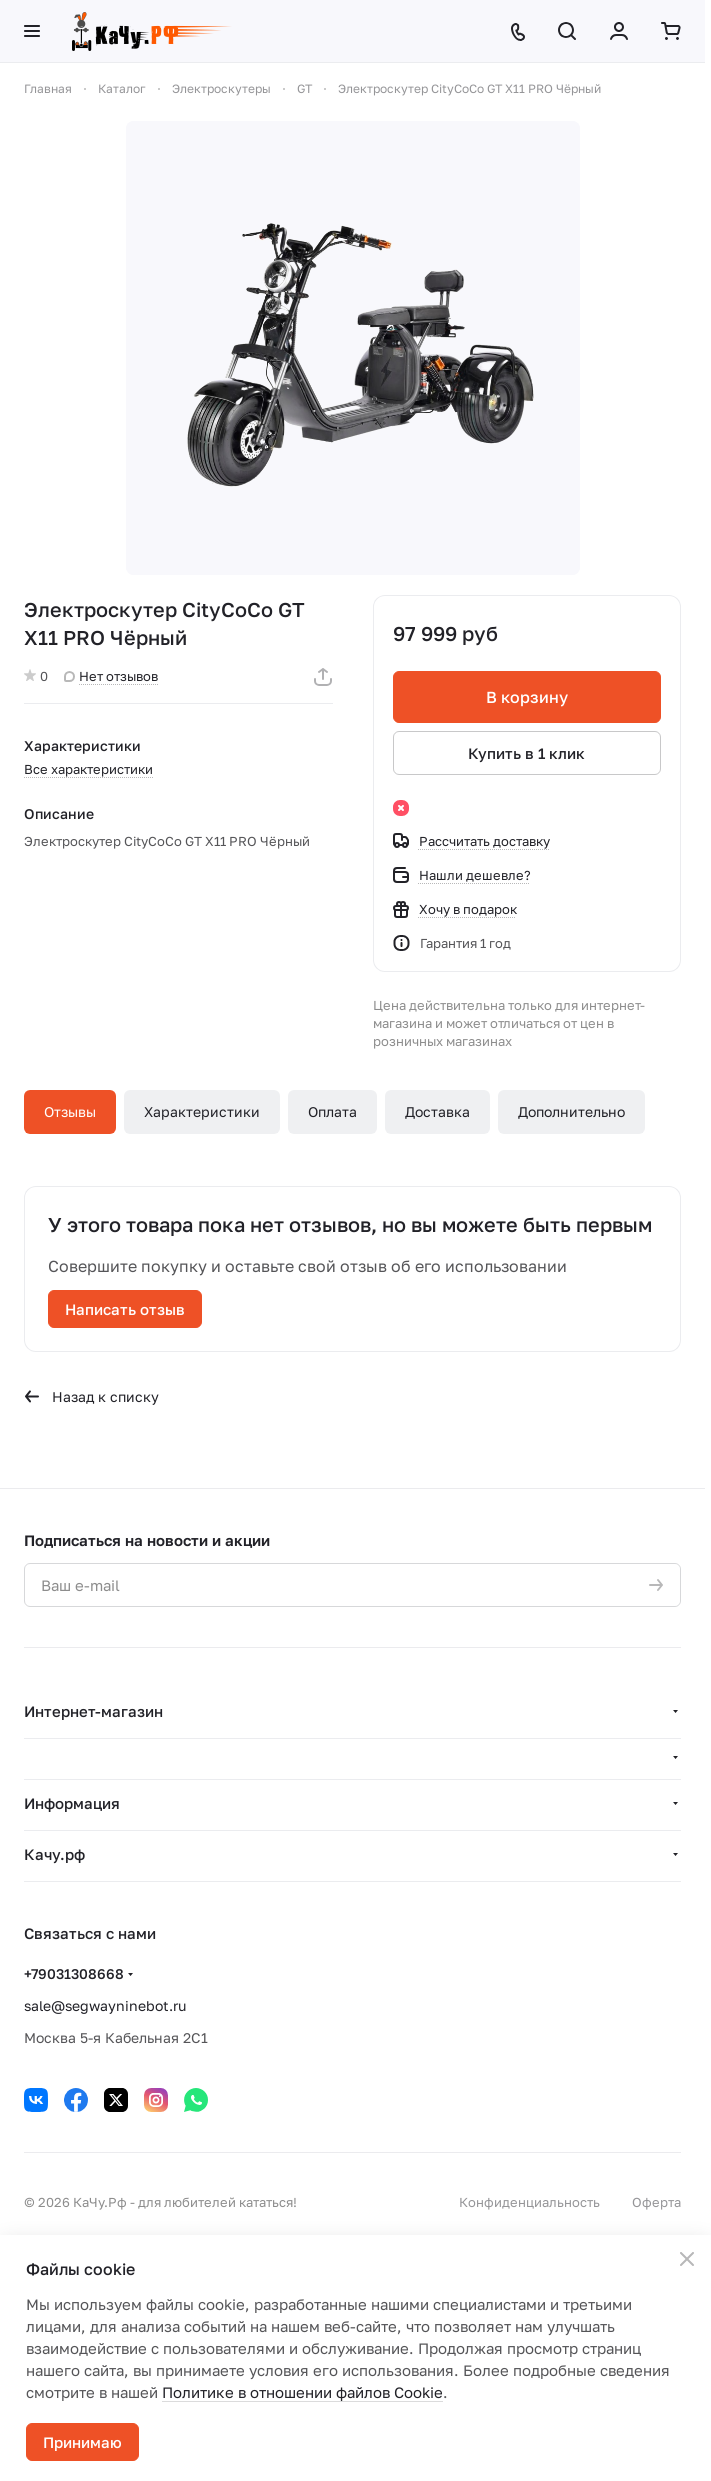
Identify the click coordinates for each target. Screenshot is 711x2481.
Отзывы (70, 1111)
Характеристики (202, 1111)
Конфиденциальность (529, 2202)
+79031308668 (74, 1973)
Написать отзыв (125, 1309)
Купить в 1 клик (526, 753)
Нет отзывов (111, 676)
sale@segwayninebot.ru (105, 2005)
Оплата (332, 1111)
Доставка (437, 1111)
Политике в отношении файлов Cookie (302, 2392)
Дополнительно (571, 1111)
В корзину (527, 697)
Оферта (656, 2202)
